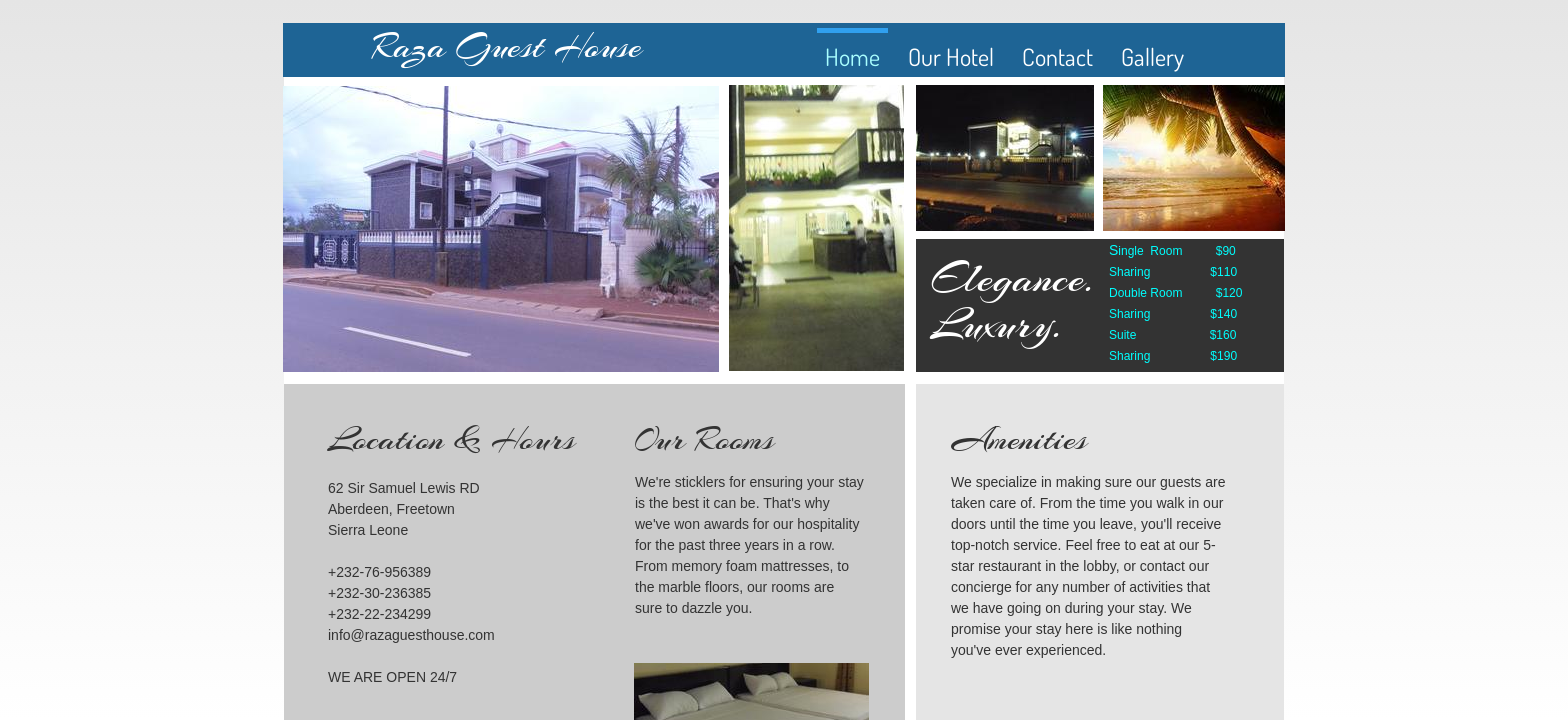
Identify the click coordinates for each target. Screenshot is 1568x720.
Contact (1057, 56)
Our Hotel (951, 56)
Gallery (1152, 56)
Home (852, 56)
